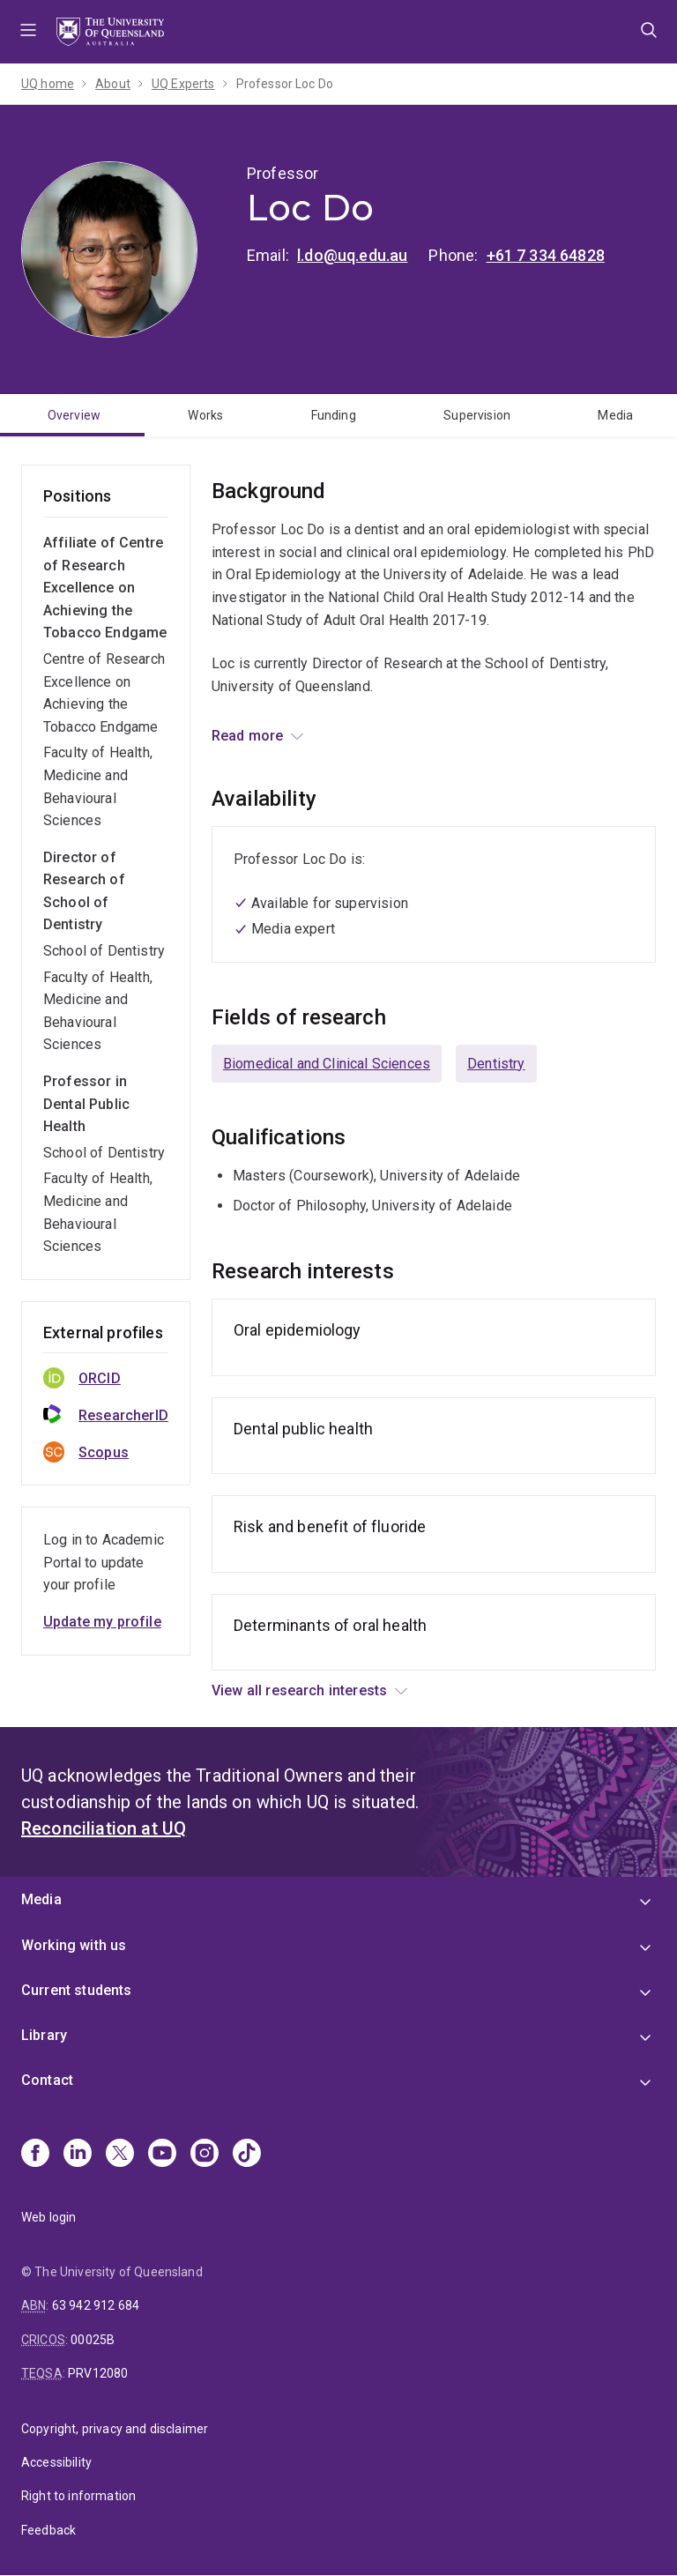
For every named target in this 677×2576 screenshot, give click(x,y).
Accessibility (56, 2462)
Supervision (476, 415)
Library (44, 2035)
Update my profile (102, 1621)
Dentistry (495, 1063)
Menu (28, 31)
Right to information (78, 2496)
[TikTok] (247, 2154)
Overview (74, 415)
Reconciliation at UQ (103, 1828)
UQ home (47, 84)
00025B (93, 2340)
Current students (76, 1990)
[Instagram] (204, 2154)
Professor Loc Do (285, 84)
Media (615, 415)
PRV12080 (98, 2373)
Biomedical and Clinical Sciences (326, 1063)
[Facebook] (35, 2154)
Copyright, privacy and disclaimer (114, 2429)
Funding (333, 415)
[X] (120, 2154)
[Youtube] (162, 2154)
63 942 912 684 (95, 2305)
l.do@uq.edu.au (352, 255)
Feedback (48, 2530)
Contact (47, 2080)
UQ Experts (183, 84)
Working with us (73, 1945)
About (112, 84)
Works (205, 415)
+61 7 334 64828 (546, 255)
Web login (48, 2217)
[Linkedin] (77, 2154)
